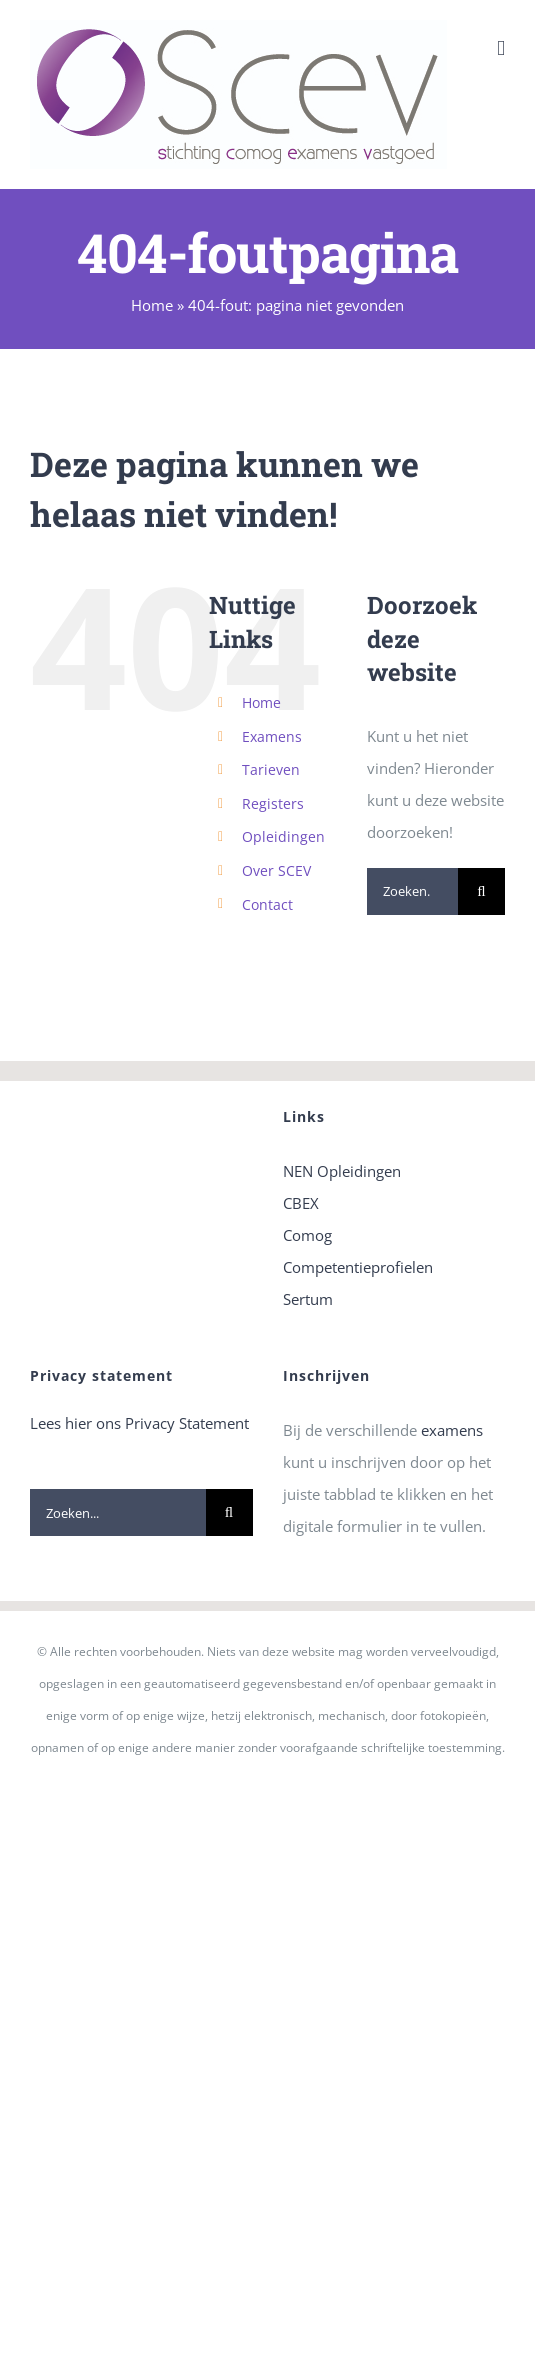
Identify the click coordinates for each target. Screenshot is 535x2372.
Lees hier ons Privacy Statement (139, 1423)
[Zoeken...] (412, 891)
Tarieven (271, 769)
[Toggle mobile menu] (501, 48)
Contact (267, 904)
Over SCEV (276, 870)
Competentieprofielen (358, 1267)
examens (452, 1430)
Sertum (308, 1299)
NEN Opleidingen (342, 1171)
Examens (272, 736)
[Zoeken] (481, 891)
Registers (273, 803)
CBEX (301, 1203)
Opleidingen (283, 836)
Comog (307, 1235)
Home (152, 305)
